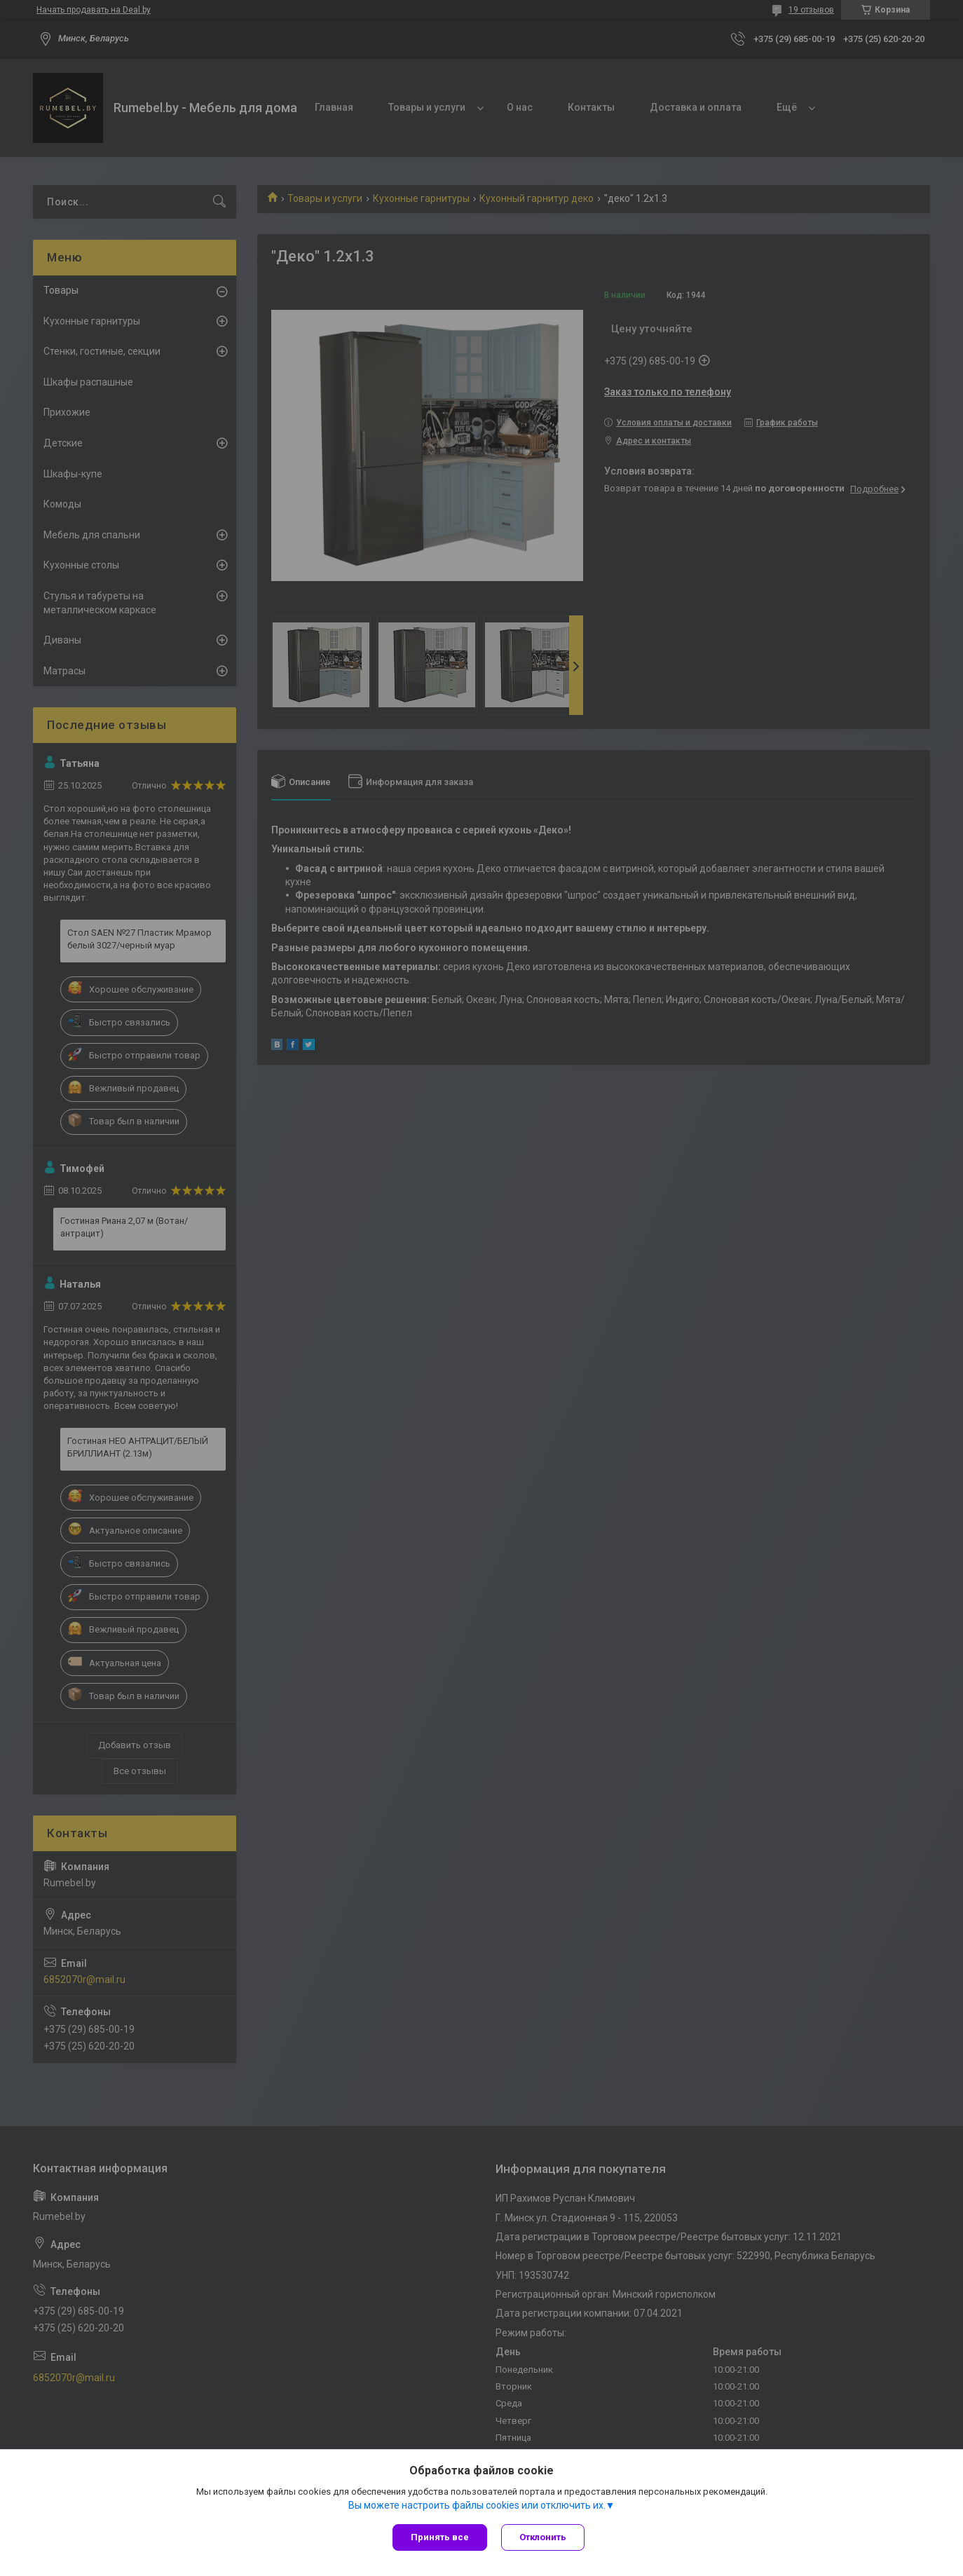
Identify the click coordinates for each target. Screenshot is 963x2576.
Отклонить (542, 2537)
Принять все (440, 2537)
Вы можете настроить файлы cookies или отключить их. (477, 2505)
